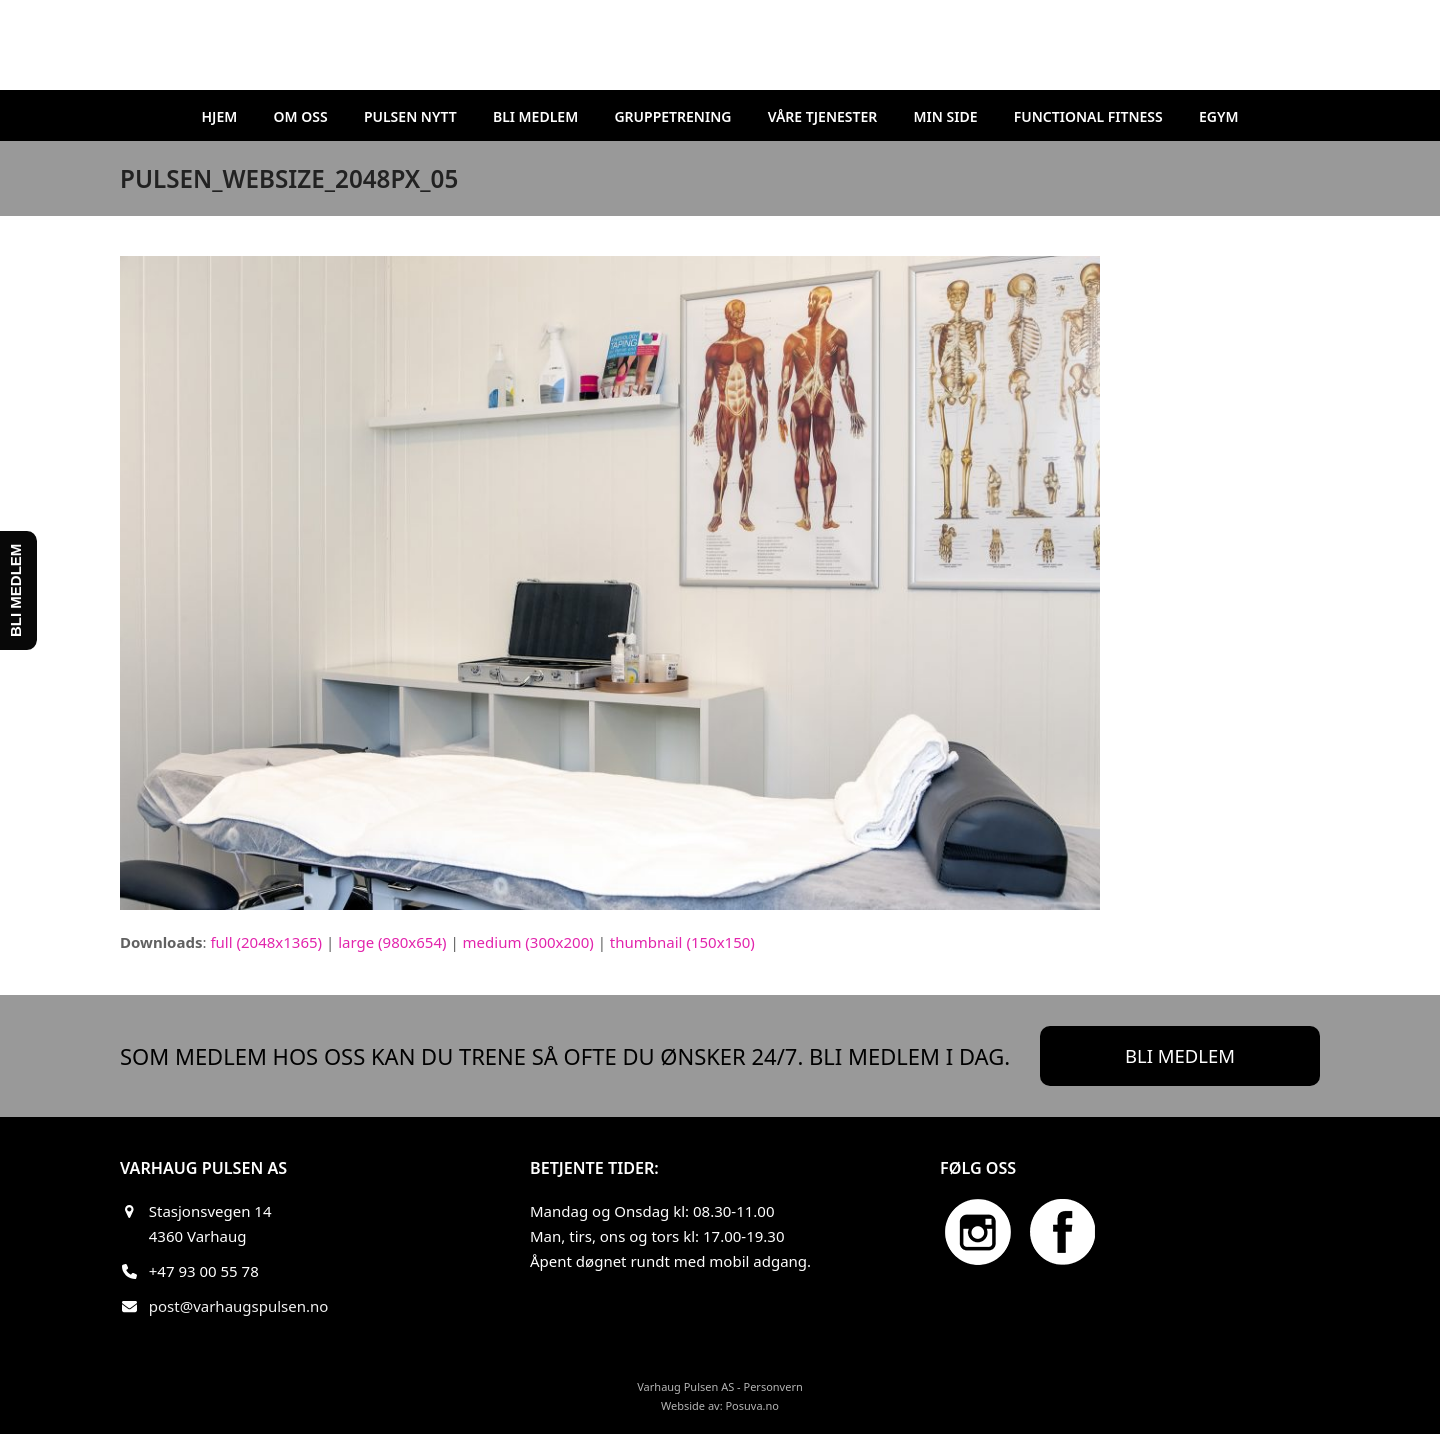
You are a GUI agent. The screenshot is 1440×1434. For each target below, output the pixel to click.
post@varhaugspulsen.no (239, 1306)
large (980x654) (392, 942)
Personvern (772, 1386)
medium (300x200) (528, 942)
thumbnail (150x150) (682, 942)
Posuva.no (752, 1405)
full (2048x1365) (266, 942)
